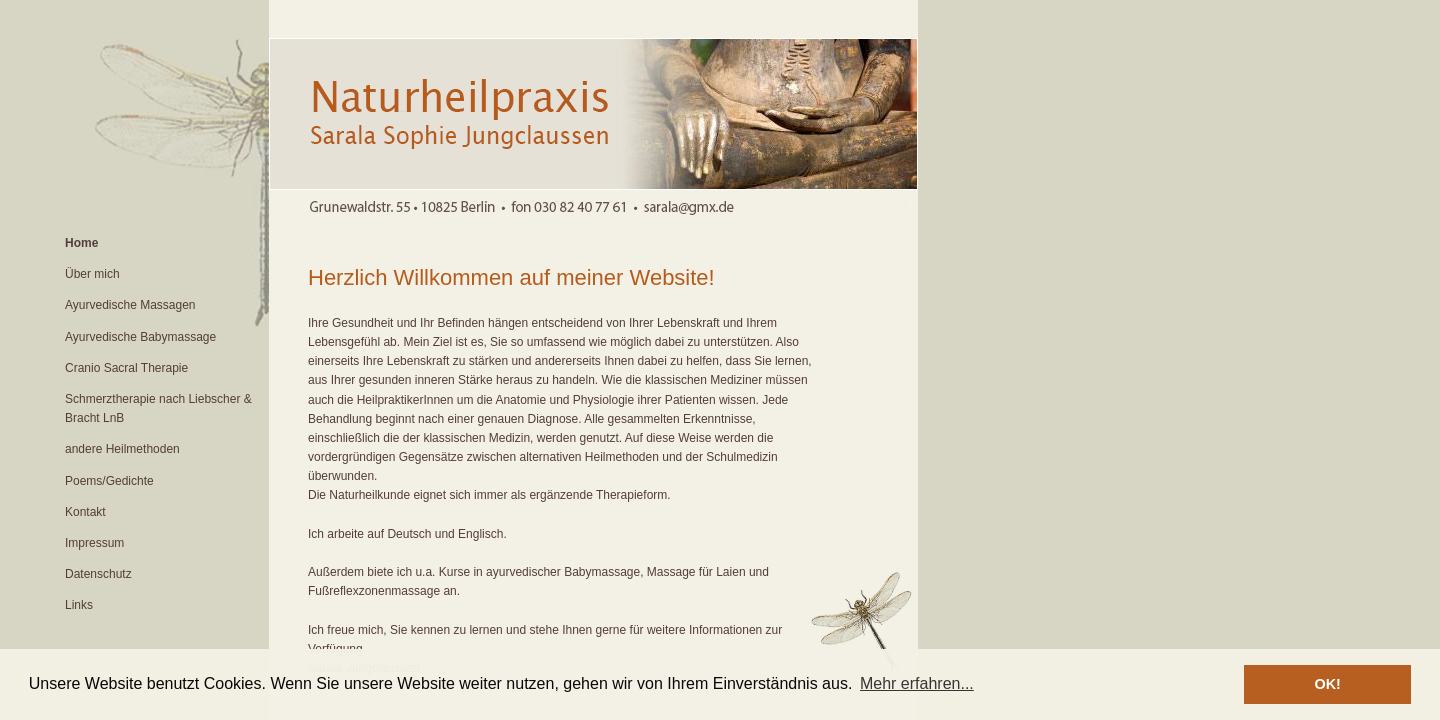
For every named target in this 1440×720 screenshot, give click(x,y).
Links (79, 605)
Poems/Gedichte (109, 481)
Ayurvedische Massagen (130, 305)
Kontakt (85, 512)
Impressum (94, 543)
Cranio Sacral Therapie (126, 368)
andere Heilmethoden (122, 449)
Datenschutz (98, 574)
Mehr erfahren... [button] (917, 683)
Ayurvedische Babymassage (140, 337)
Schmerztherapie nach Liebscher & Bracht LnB (158, 408)
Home (81, 243)
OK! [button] (1327, 684)
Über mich (92, 274)
